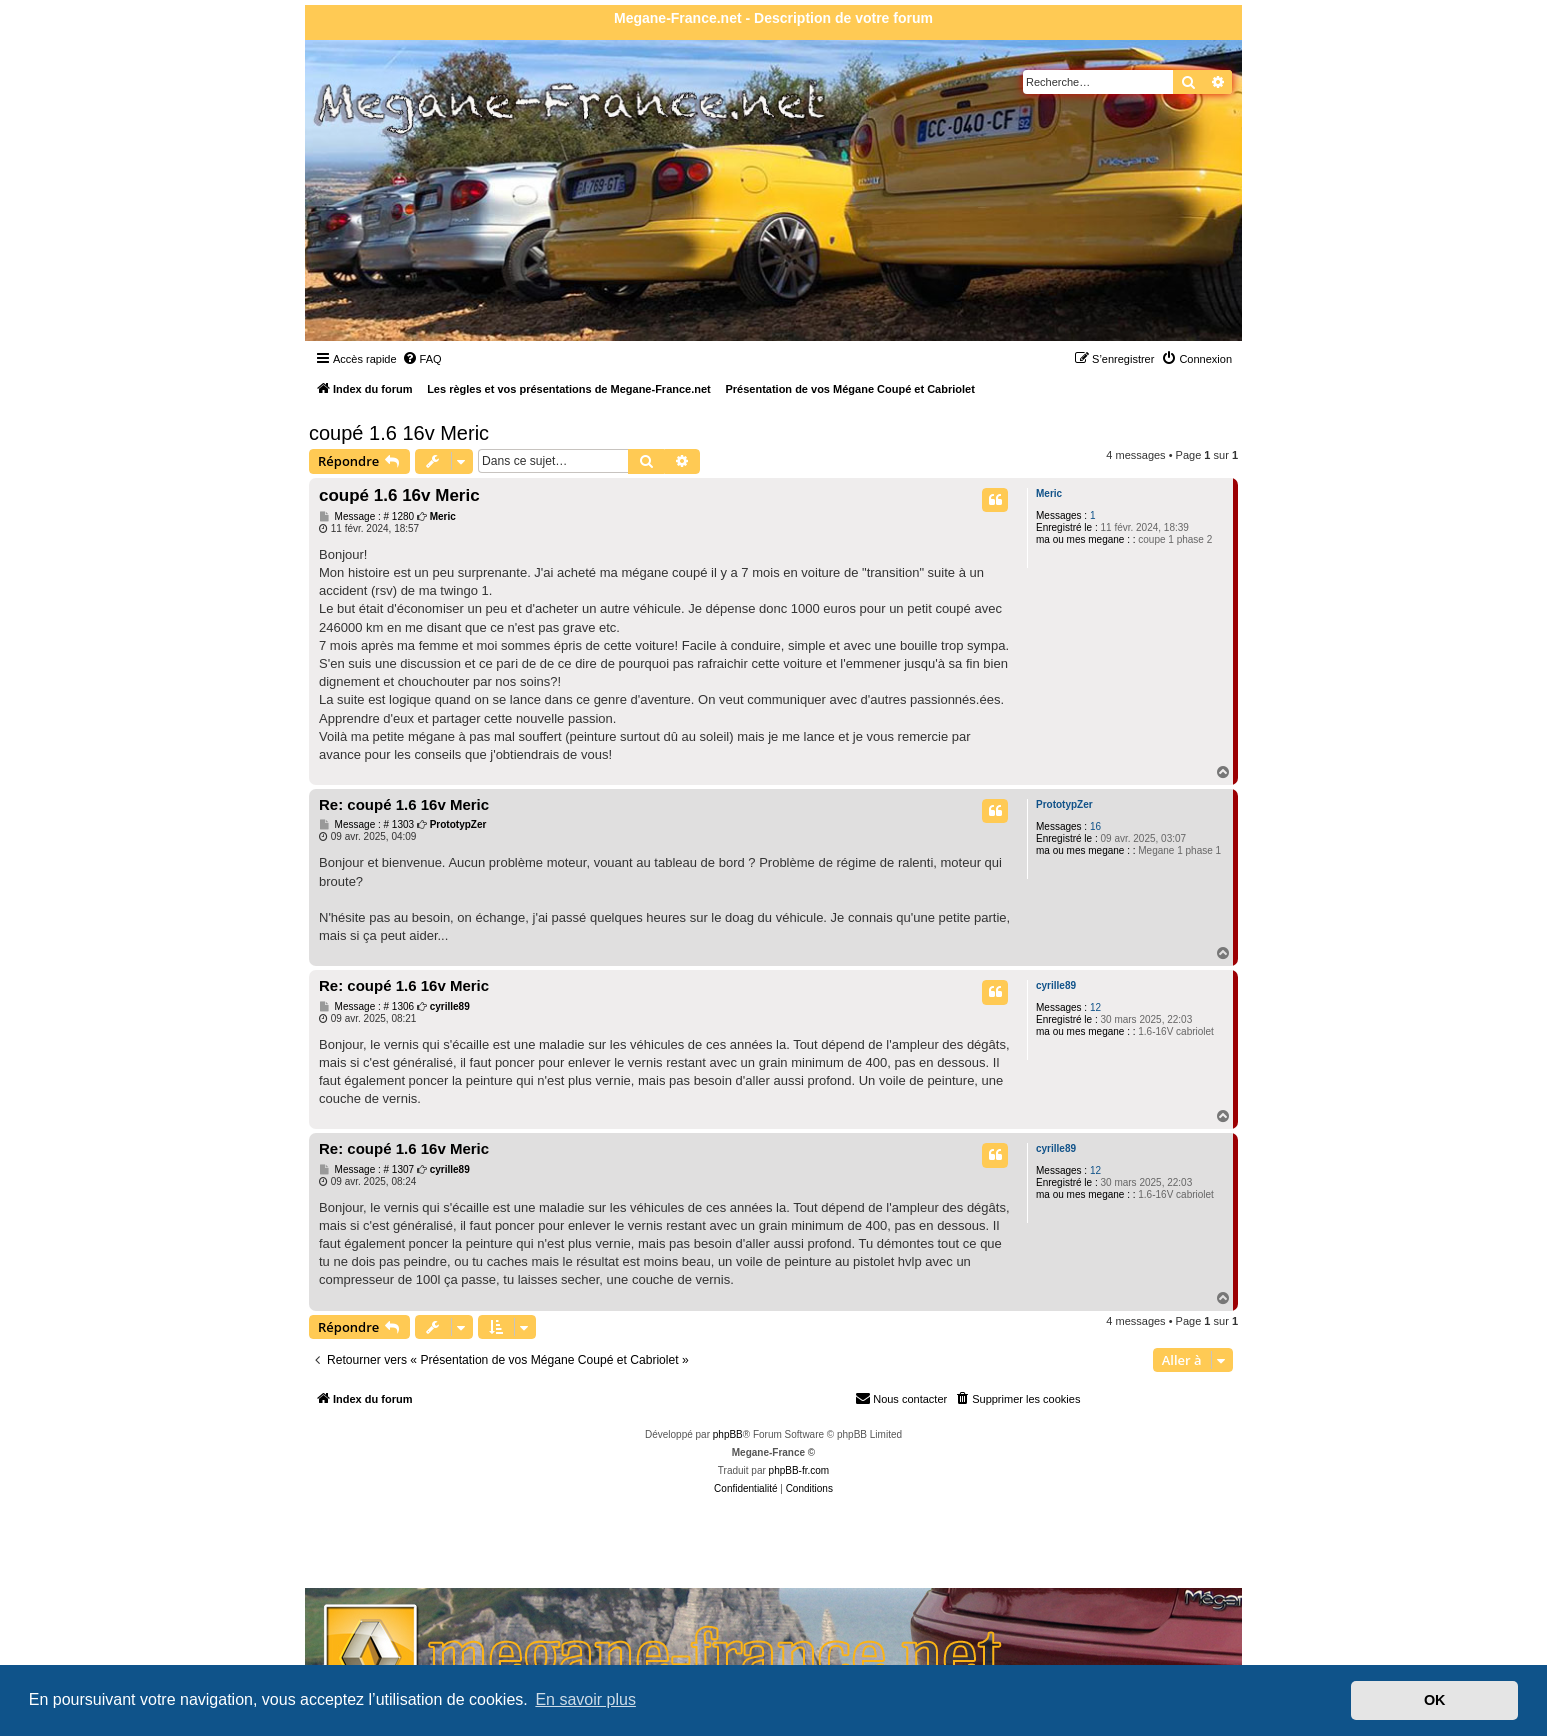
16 (1095, 826)
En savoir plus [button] (585, 1699)
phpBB (728, 1434)
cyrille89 (1056, 985)
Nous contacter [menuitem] (901, 1398)
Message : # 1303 (366, 825)
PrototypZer (1064, 804)
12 (1095, 1007)
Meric (1049, 493)
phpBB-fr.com (799, 1470)
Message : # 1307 (366, 1170)
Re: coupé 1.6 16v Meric (404, 804)
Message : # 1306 (366, 1007)
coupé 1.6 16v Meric (399, 433)
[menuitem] (422, 359)
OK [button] (1435, 1700)
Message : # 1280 (366, 517)
